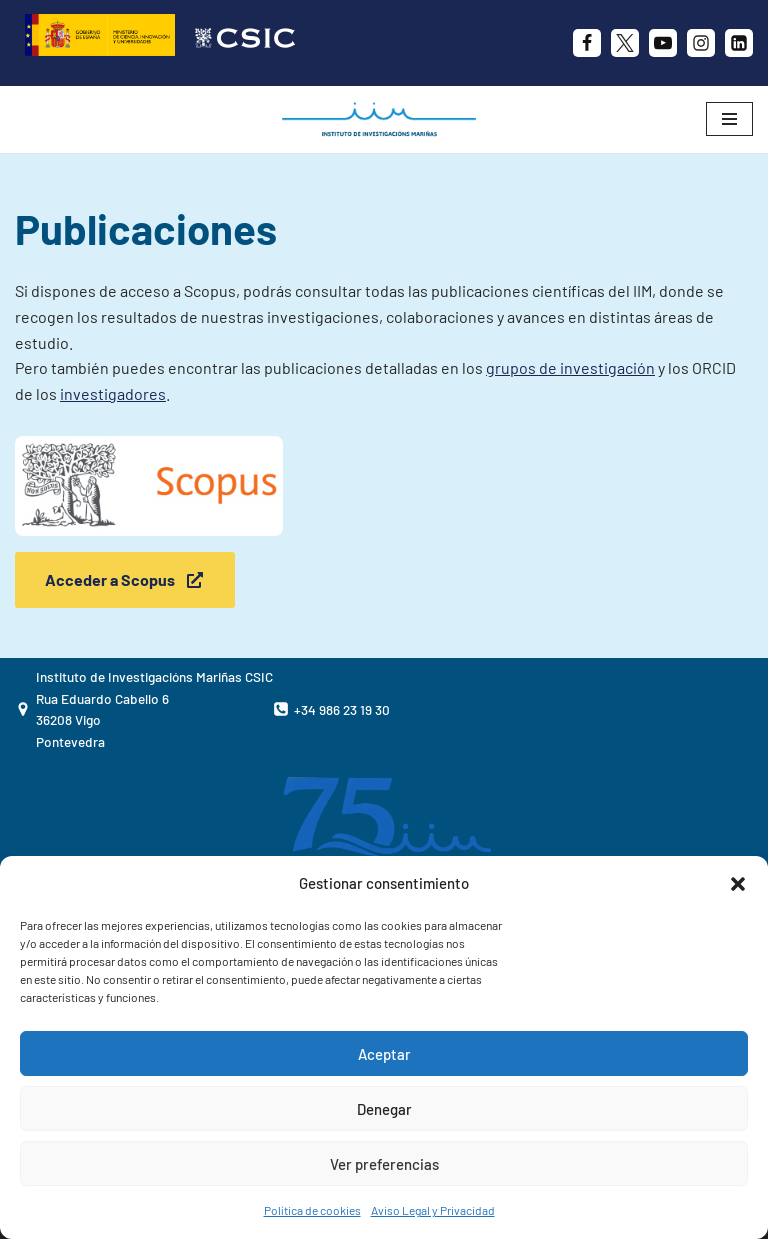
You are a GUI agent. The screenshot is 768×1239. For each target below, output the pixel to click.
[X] (625, 43)
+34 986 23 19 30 (342, 709)
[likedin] (739, 43)
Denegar (384, 1109)
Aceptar (384, 1054)
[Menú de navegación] (729, 119)
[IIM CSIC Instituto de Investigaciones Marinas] (384, 119)
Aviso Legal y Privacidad (433, 1210)
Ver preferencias (384, 1164)
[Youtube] (663, 43)
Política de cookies (312, 1210)
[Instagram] (701, 43)
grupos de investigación (570, 367)
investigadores (113, 393)
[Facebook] (587, 43)
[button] (738, 884)
